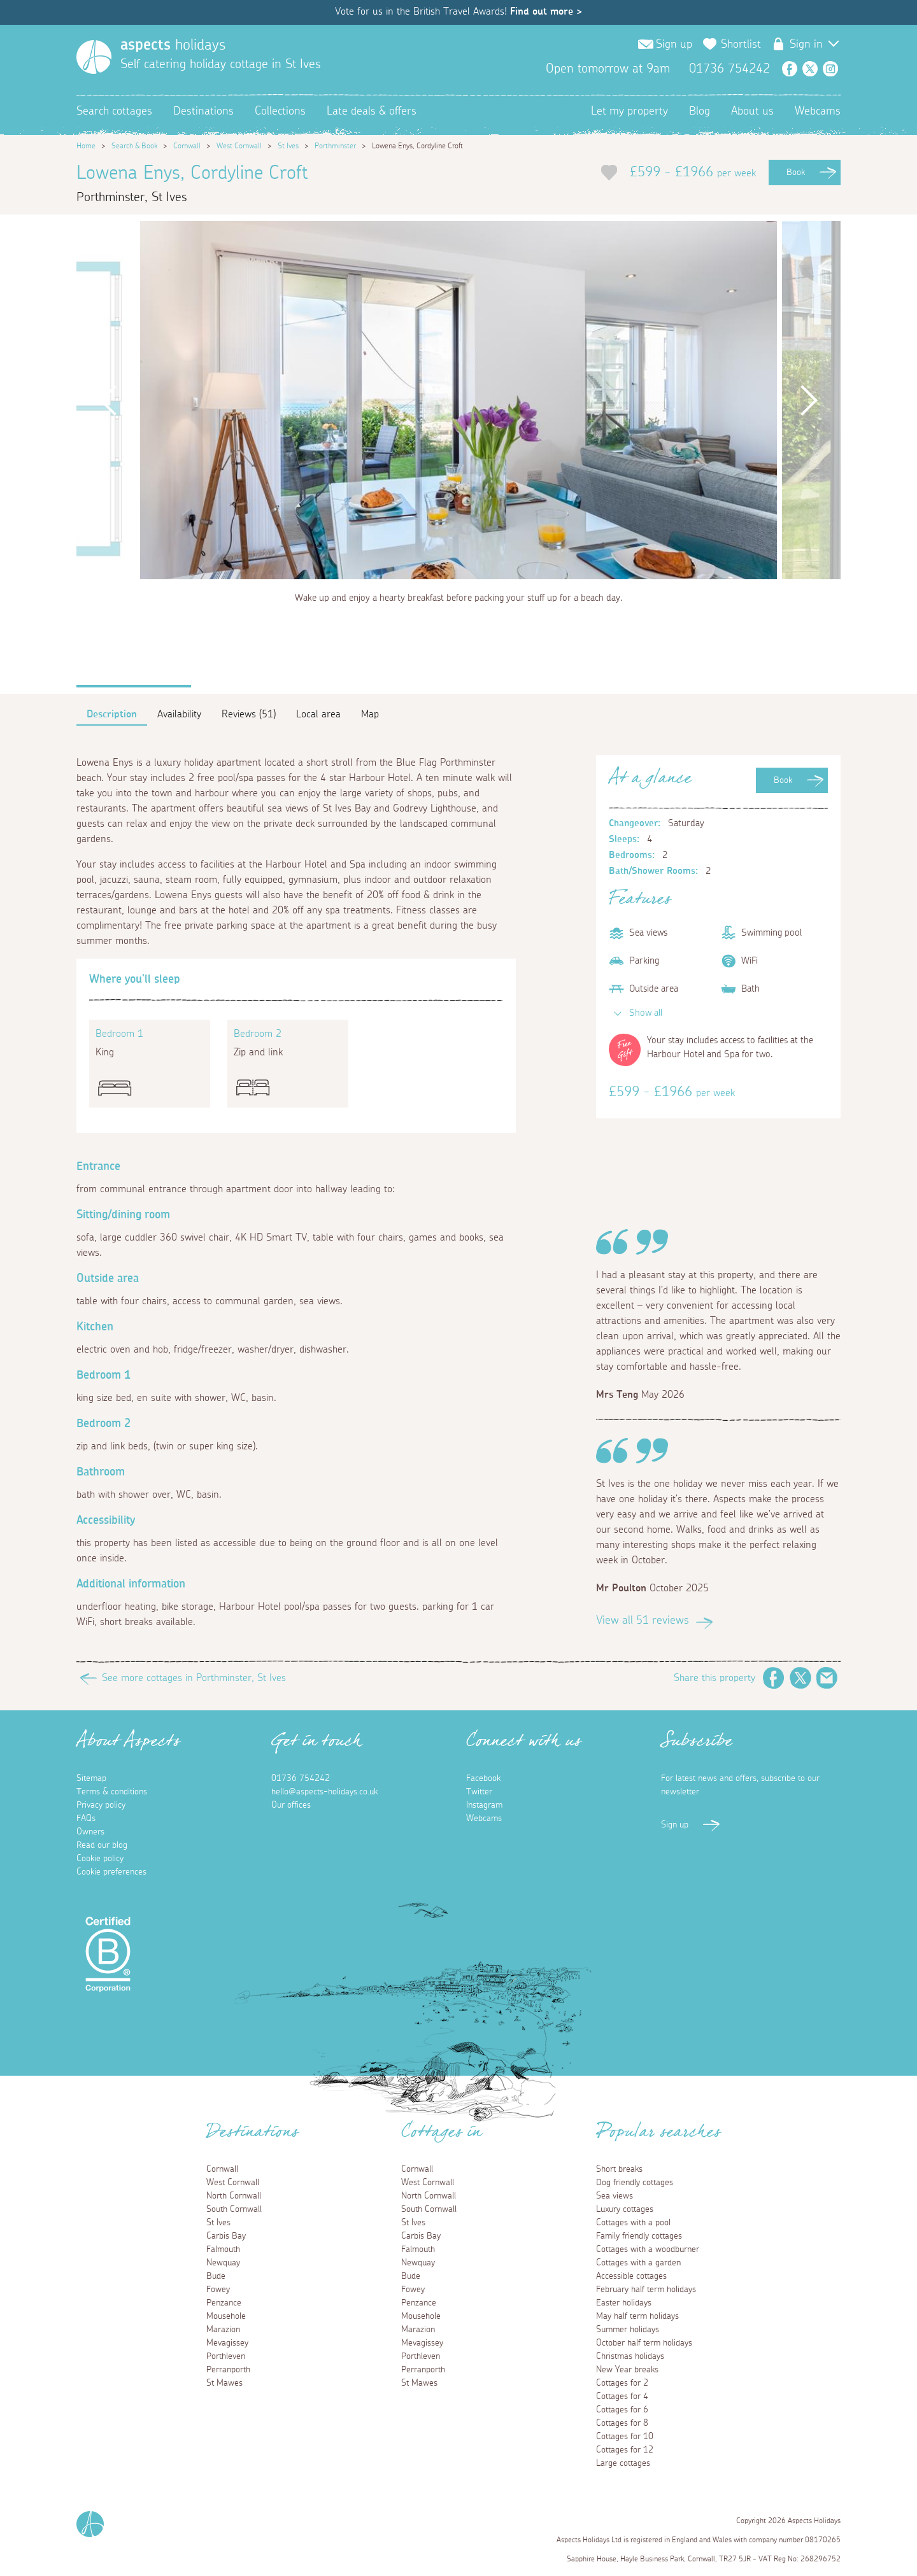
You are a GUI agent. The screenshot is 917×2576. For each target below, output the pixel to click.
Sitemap (91, 1778)
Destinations (203, 111)
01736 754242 (300, 1778)
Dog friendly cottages (634, 2182)
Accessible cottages (631, 2276)
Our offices (291, 1805)
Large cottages (623, 2463)
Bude (215, 2276)
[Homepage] (93, 57)
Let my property (629, 111)
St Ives (288, 146)
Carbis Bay (226, 2236)
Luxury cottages (624, 2209)
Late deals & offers (371, 111)
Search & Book (134, 146)
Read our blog (101, 1845)
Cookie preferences (111, 1872)
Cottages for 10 (624, 2436)
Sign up (674, 44)
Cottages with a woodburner (647, 2249)
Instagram (830, 68)
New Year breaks (627, 2369)
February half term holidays (646, 2289)
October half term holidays (644, 2343)
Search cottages (114, 111)
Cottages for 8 (622, 2423)
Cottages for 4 (622, 2396)
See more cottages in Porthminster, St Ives (194, 1678)
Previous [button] (108, 400)
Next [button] (809, 400)
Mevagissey (227, 2343)
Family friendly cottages (639, 2236)
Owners (90, 1831)
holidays (172, 45)
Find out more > (546, 11)
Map (370, 714)
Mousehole (226, 2316)
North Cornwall (233, 2196)
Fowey (218, 2289)
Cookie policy (100, 1858)
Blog (699, 111)
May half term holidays (637, 2316)
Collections (280, 111)
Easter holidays (623, 2302)
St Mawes (224, 2383)
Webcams (818, 111)
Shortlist (741, 44)
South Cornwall (234, 2209)
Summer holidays (627, 2329)
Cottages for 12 (624, 2450)
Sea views (614, 2196)
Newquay (223, 2262)
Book (795, 172)
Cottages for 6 (622, 2409)
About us (752, 111)
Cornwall (187, 146)
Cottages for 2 (622, 2383)
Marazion (223, 2329)
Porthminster (335, 146)
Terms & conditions (111, 1791)
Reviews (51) (249, 714)
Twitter (810, 68)
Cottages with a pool (633, 2222)
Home (86, 146)
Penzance (223, 2302)
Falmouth (223, 2249)
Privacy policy (100, 1805)
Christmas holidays (630, 2356)
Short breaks (619, 2169)
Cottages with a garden (638, 2262)
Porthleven (225, 2356)
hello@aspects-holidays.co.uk (324, 1791)
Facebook (789, 68)
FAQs (86, 1818)
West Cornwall (239, 146)
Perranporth (228, 2369)
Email (827, 1678)
